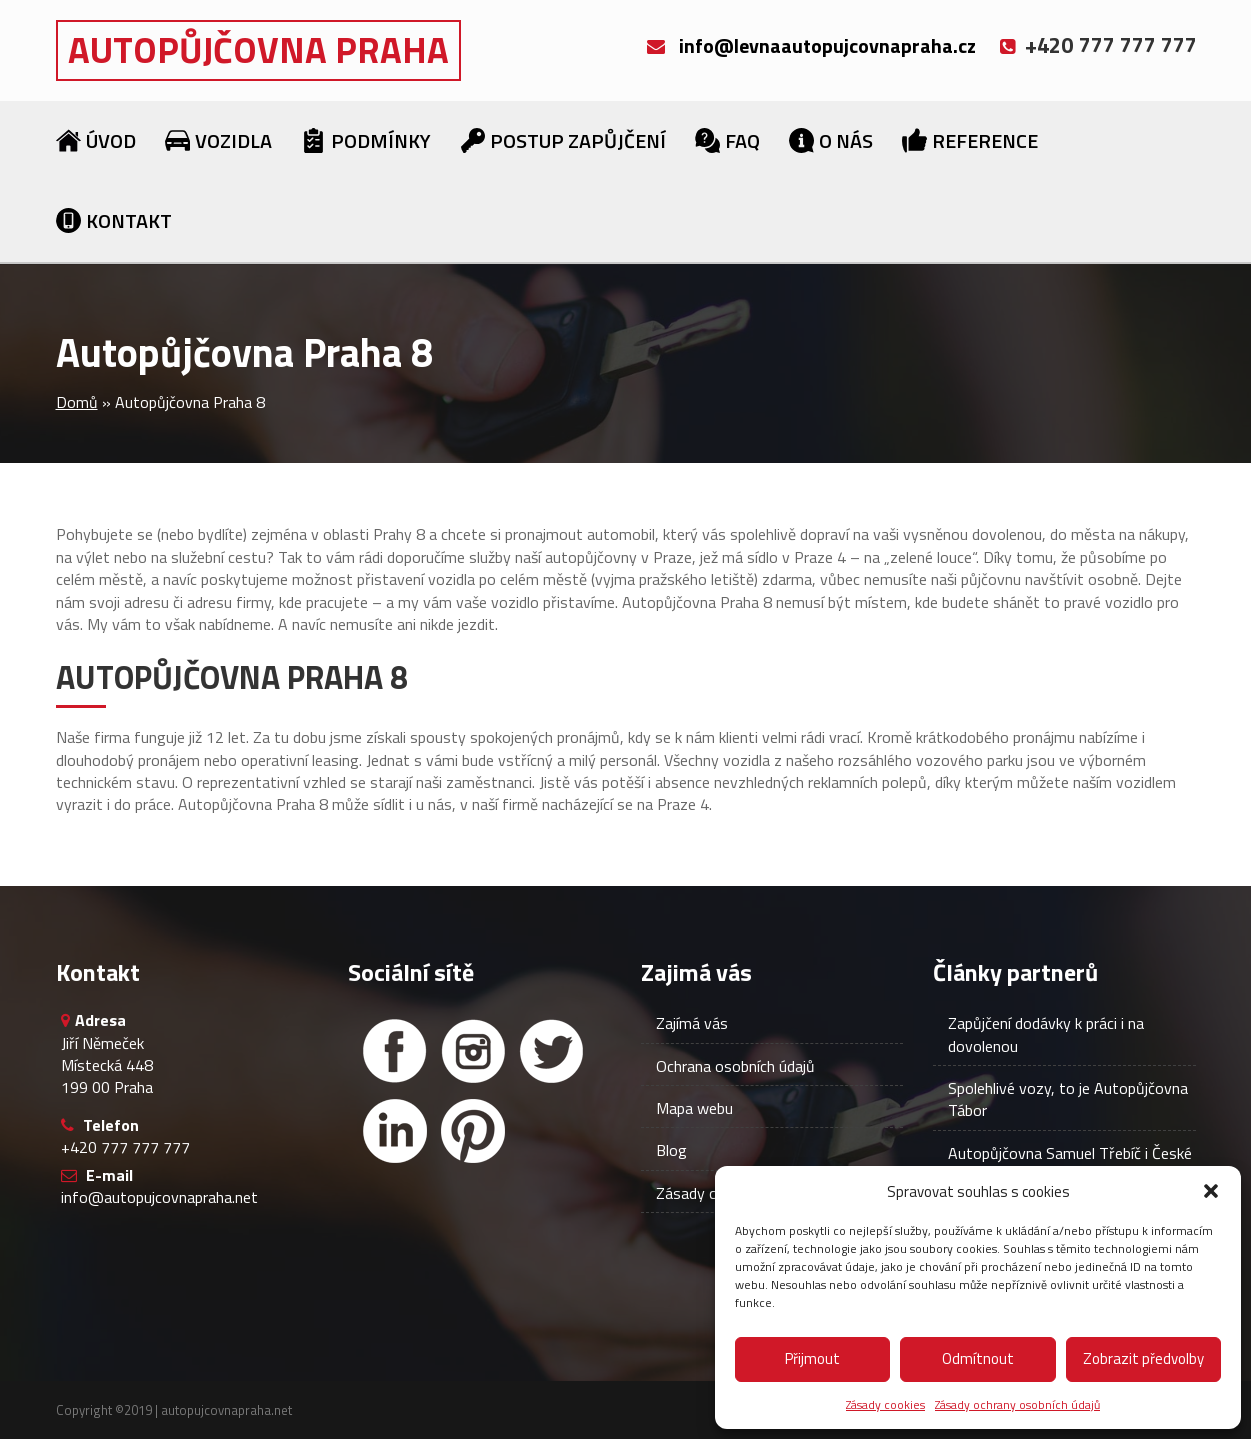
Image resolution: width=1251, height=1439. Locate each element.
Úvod (111, 140)
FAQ (742, 140)
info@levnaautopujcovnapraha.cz (827, 45)
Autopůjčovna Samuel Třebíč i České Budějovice (1070, 1164)
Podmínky (381, 140)
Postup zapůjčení (578, 140)
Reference (985, 140)
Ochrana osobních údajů (735, 1066)
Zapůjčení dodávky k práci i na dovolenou (1046, 1034)
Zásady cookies (885, 1404)
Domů (77, 402)
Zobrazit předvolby (1143, 1358)
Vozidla (233, 140)
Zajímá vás (692, 1023)
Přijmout (812, 1358)
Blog (671, 1150)
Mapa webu (694, 1108)
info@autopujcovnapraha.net (159, 1197)
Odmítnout (978, 1358)
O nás (846, 140)
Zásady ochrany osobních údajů (1017, 1404)
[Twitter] (551, 1051)
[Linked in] (395, 1131)
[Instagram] (473, 1051)
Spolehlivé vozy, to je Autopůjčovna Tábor (1068, 1099)
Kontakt (129, 220)
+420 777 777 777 (125, 1147)
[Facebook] (395, 1051)
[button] (1211, 1191)
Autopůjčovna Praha (258, 49)
